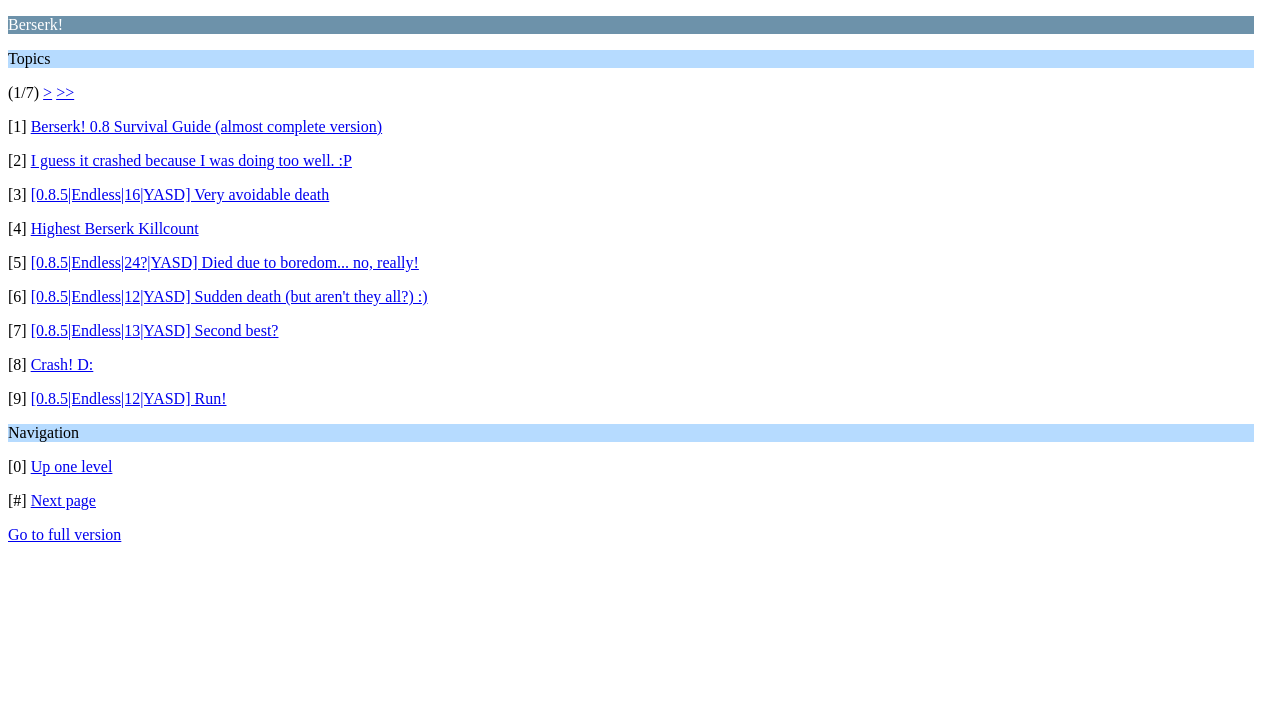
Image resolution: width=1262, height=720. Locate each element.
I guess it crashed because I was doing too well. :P (191, 160)
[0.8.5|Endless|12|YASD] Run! (129, 398)
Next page (63, 500)
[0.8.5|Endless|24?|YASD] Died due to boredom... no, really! (225, 262)
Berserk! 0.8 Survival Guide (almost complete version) (206, 126)
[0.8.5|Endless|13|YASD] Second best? (155, 330)
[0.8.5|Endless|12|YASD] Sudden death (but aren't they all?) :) (229, 296)
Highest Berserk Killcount (115, 228)
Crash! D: (62, 364)
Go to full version (64, 534)
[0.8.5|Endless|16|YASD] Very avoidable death (180, 194)
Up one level (72, 466)
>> (65, 92)
